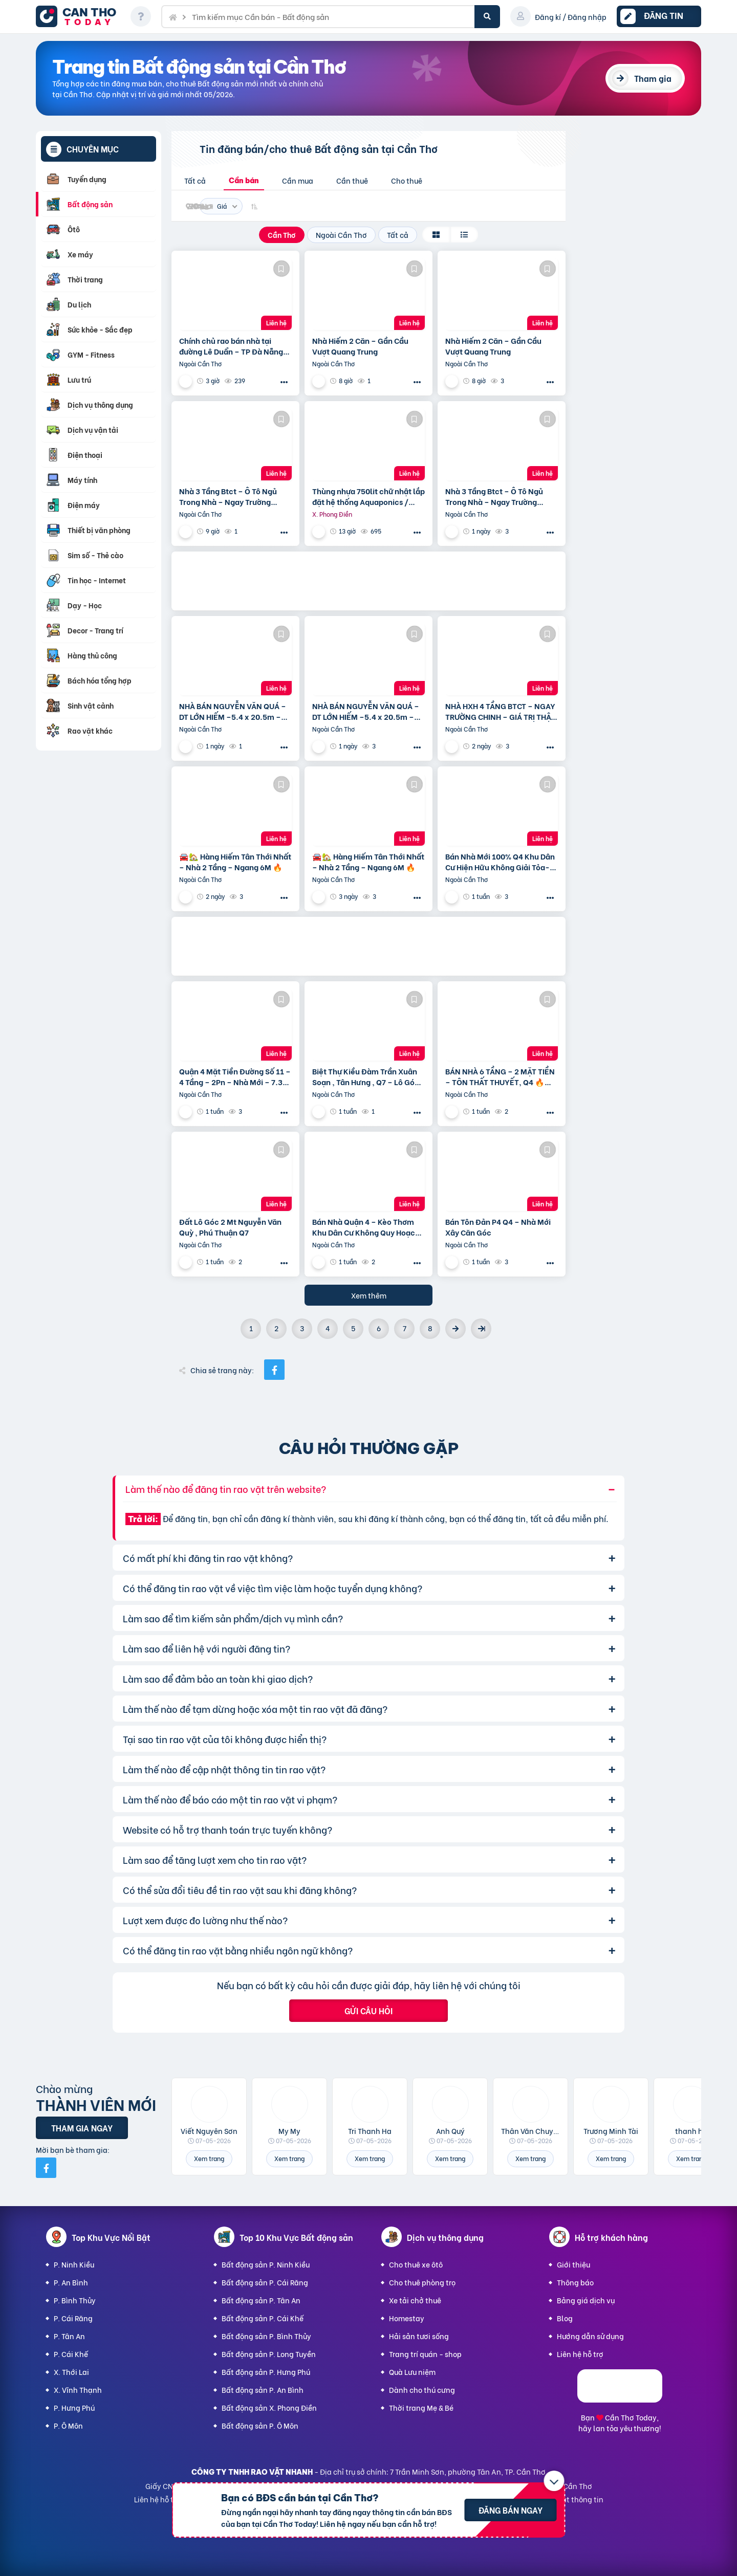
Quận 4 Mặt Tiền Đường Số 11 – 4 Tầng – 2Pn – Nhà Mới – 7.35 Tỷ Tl (235, 1076)
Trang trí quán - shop (425, 2353)
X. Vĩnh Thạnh (78, 2389)
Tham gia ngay (82, 2127)
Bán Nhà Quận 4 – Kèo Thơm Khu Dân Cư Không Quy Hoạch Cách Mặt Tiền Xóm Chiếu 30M (367, 1227)
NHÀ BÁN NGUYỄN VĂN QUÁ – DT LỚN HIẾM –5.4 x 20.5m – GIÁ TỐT (232, 711)
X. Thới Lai (71, 2371)
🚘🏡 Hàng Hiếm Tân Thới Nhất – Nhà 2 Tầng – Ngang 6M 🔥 (235, 861)
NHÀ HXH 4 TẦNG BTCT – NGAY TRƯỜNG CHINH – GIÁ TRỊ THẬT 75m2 (500, 711)
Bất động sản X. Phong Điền (269, 2407)
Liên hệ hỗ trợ (580, 2353)
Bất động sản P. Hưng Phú (266, 2371)
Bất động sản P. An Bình (263, 2389)
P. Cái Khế (71, 2353)
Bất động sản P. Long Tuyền (269, 2353)
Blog (565, 2318)
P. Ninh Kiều (74, 2264)
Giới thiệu (573, 2264)
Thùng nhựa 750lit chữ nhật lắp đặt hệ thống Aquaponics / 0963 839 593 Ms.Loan (368, 496)
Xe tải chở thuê (415, 2300)
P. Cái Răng (73, 2318)
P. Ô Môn (68, 2425)
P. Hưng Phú (74, 2407)
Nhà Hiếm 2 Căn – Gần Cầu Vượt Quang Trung (360, 346)
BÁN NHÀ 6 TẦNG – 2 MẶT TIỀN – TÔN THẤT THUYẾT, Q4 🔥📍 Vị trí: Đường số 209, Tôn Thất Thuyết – (500, 1076)
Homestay (406, 2318)
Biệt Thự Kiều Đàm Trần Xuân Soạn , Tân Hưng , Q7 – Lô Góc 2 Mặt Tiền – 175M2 (365, 1076)
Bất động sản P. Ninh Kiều (266, 2264)
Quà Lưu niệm (412, 2371)
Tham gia (652, 78)
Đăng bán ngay (511, 2510)
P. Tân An (69, 2335)
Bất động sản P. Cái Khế (263, 2318)
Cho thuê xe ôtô (416, 2264)
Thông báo (575, 2282)
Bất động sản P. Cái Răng (265, 2282)
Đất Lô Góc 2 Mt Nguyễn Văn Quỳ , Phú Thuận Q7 (230, 1227)
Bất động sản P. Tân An (261, 2300)
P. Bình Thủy (75, 2300)
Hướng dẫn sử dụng (590, 2335)
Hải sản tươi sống (419, 2335)
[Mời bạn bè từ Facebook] (46, 2167)
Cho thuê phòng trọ (422, 2282)
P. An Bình (71, 2282)
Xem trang (209, 2158)
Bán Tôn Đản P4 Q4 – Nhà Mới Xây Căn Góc (498, 1227)
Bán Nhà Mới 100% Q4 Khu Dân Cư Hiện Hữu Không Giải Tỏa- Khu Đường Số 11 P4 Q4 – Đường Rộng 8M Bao (500, 861)
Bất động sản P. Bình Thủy (266, 2335)
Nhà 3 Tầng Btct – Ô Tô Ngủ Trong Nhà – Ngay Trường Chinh (228, 496)
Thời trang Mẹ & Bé (421, 2407)
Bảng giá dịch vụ (586, 2300)
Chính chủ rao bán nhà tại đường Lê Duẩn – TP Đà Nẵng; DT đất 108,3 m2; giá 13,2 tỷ (232, 346)
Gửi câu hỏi (368, 2010)
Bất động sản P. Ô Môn (260, 2425)
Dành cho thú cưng (422, 2389)
